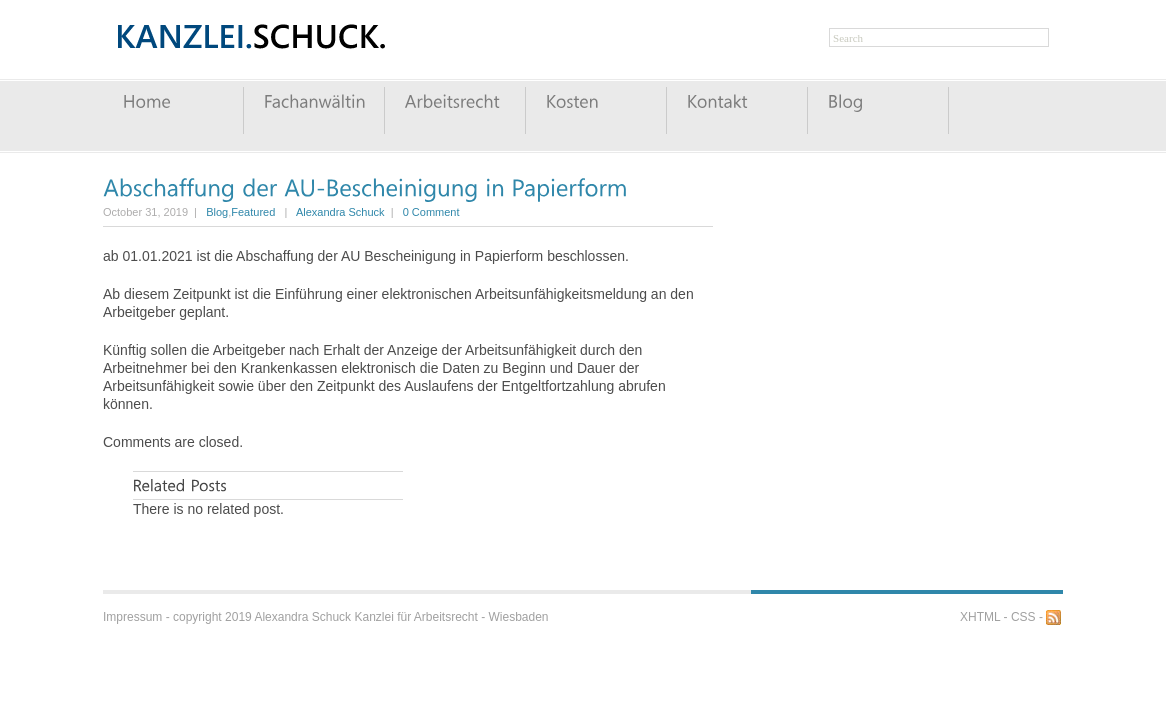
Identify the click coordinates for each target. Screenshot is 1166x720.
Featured (253, 212)
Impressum (132, 617)
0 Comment (431, 212)
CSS (1023, 617)
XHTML (980, 617)
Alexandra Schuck (340, 212)
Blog (217, 212)
